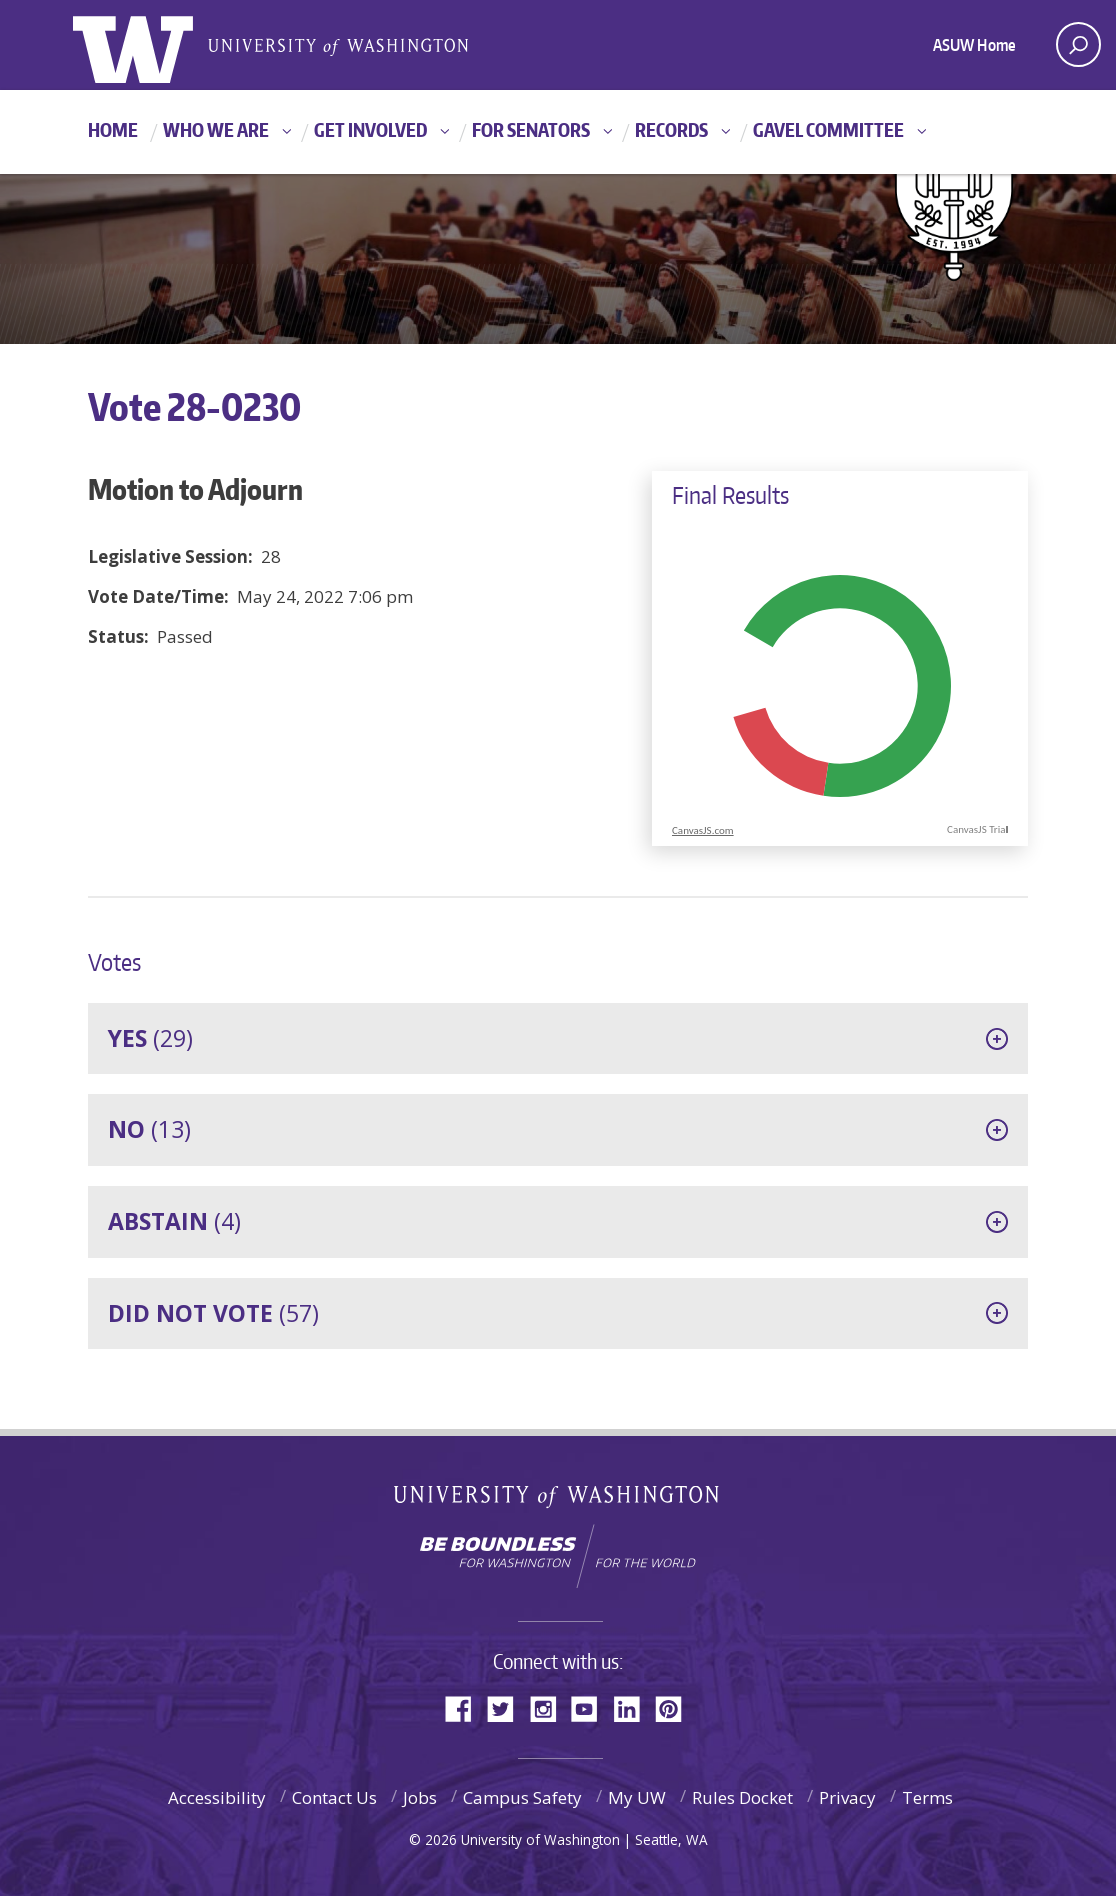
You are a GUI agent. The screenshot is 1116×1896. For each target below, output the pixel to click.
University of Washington (558, 1500)
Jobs (420, 1797)
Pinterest (676, 1707)
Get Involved (370, 129)
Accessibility (217, 1797)
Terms (927, 1797)
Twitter (508, 1707)
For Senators (531, 129)
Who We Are (216, 129)
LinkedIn (634, 1707)
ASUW (154, 45)
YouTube (592, 1707)
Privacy (847, 1797)
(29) (150, 1038)
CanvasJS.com (703, 830)
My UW (637, 1797)
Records (671, 129)
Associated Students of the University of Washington (338, 45)
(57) (213, 1313)
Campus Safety (522, 1797)
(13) (149, 1129)
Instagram (550, 1707)
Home (113, 129)
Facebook (466, 1707)
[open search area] (1078, 44)
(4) (174, 1221)
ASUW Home (974, 45)
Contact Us (334, 1797)
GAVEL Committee (828, 129)
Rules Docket (742, 1797)
